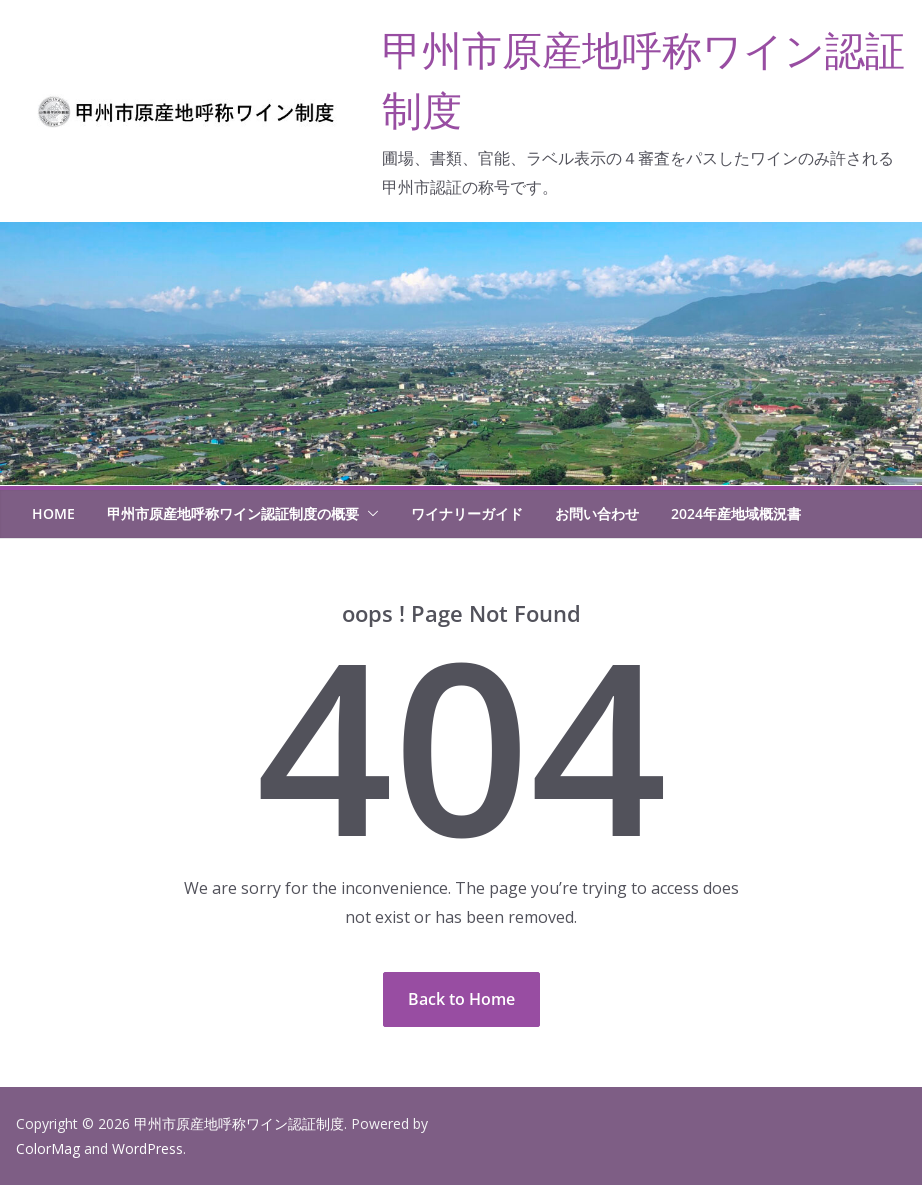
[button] (369, 514)
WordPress (147, 1148)
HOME (53, 513)
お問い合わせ (597, 513)
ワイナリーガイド (467, 513)
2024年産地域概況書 (736, 513)
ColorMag (48, 1148)
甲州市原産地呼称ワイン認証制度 (239, 1123)
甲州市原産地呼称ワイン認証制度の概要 (233, 513)
